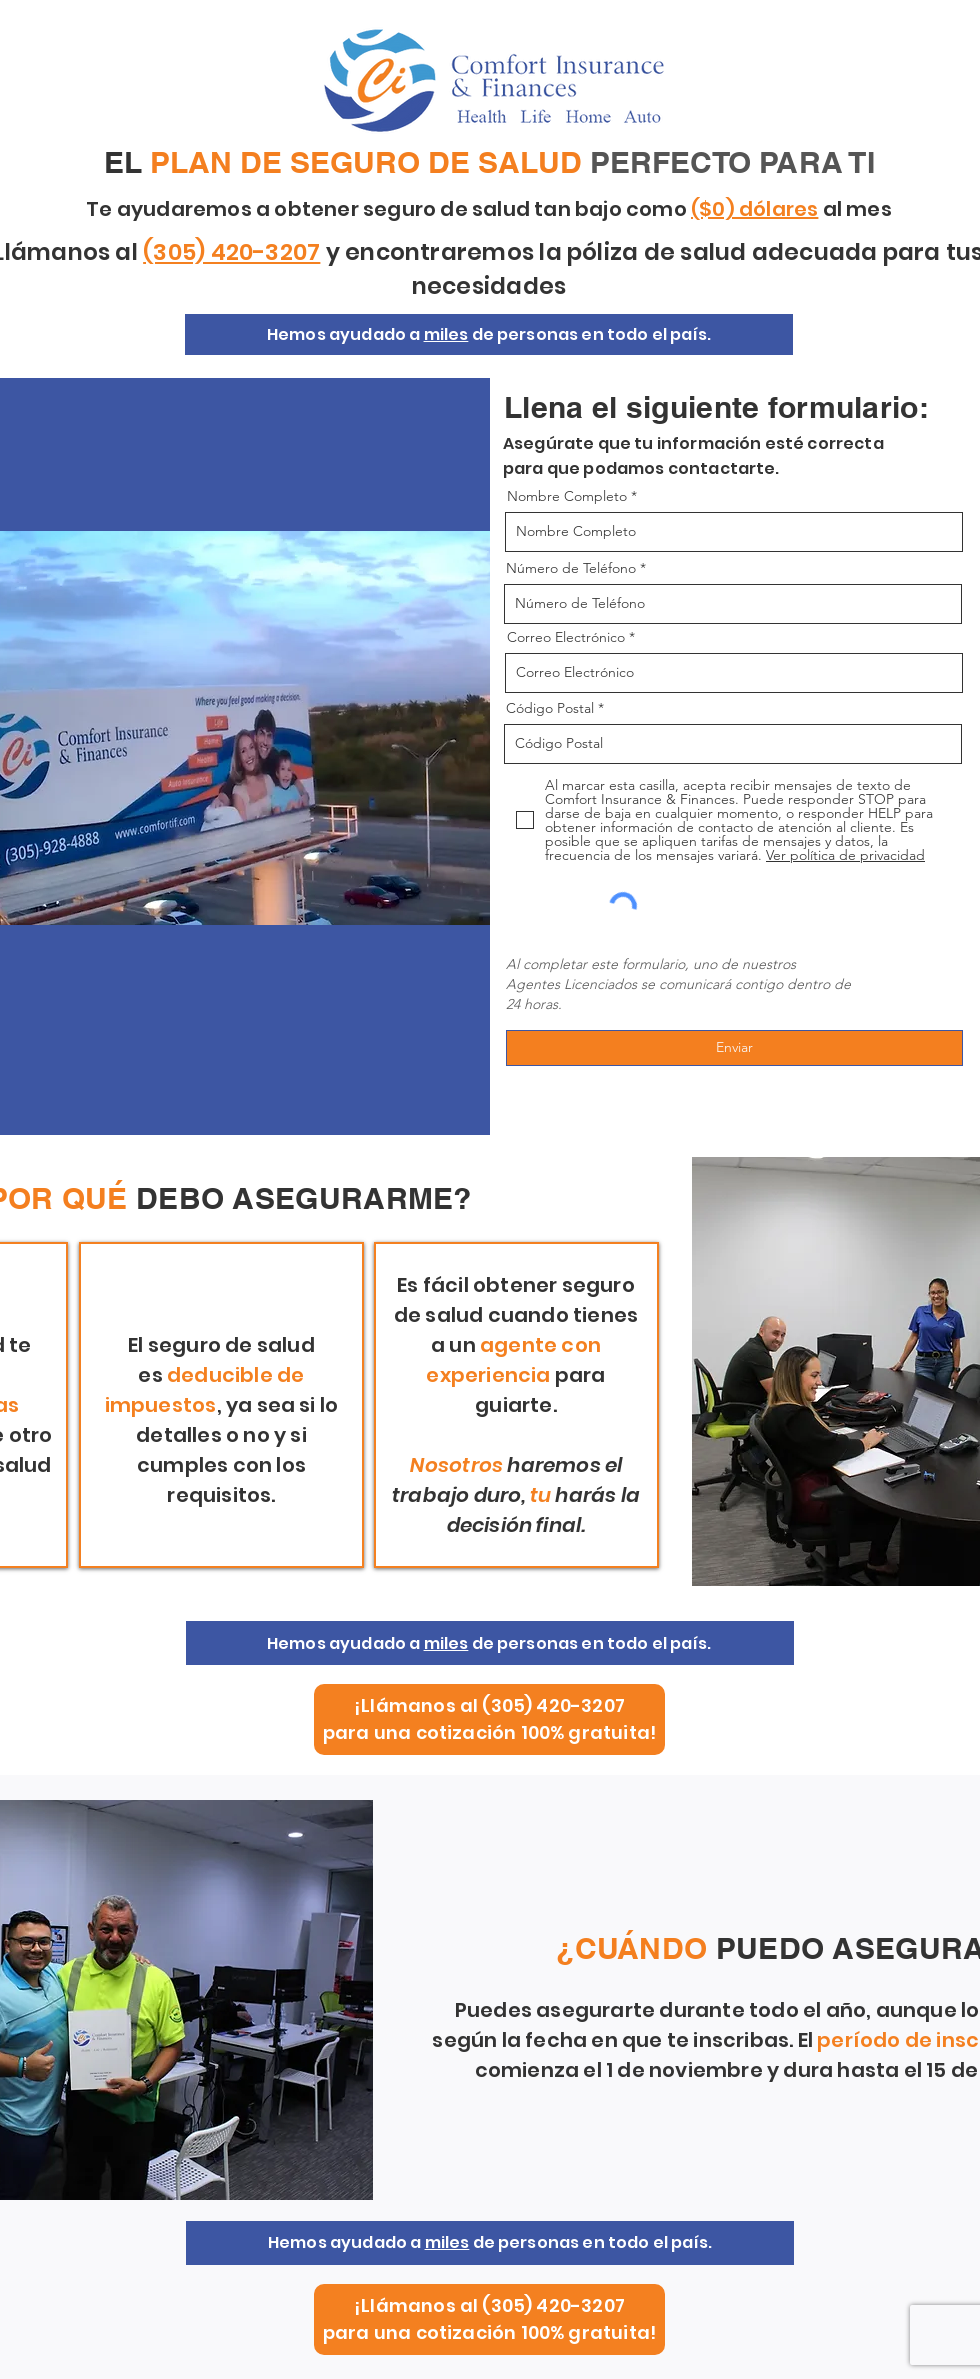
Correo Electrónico (566, 637)
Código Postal (550, 708)
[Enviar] (734, 1048)
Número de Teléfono (571, 568)
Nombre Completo (567, 496)
